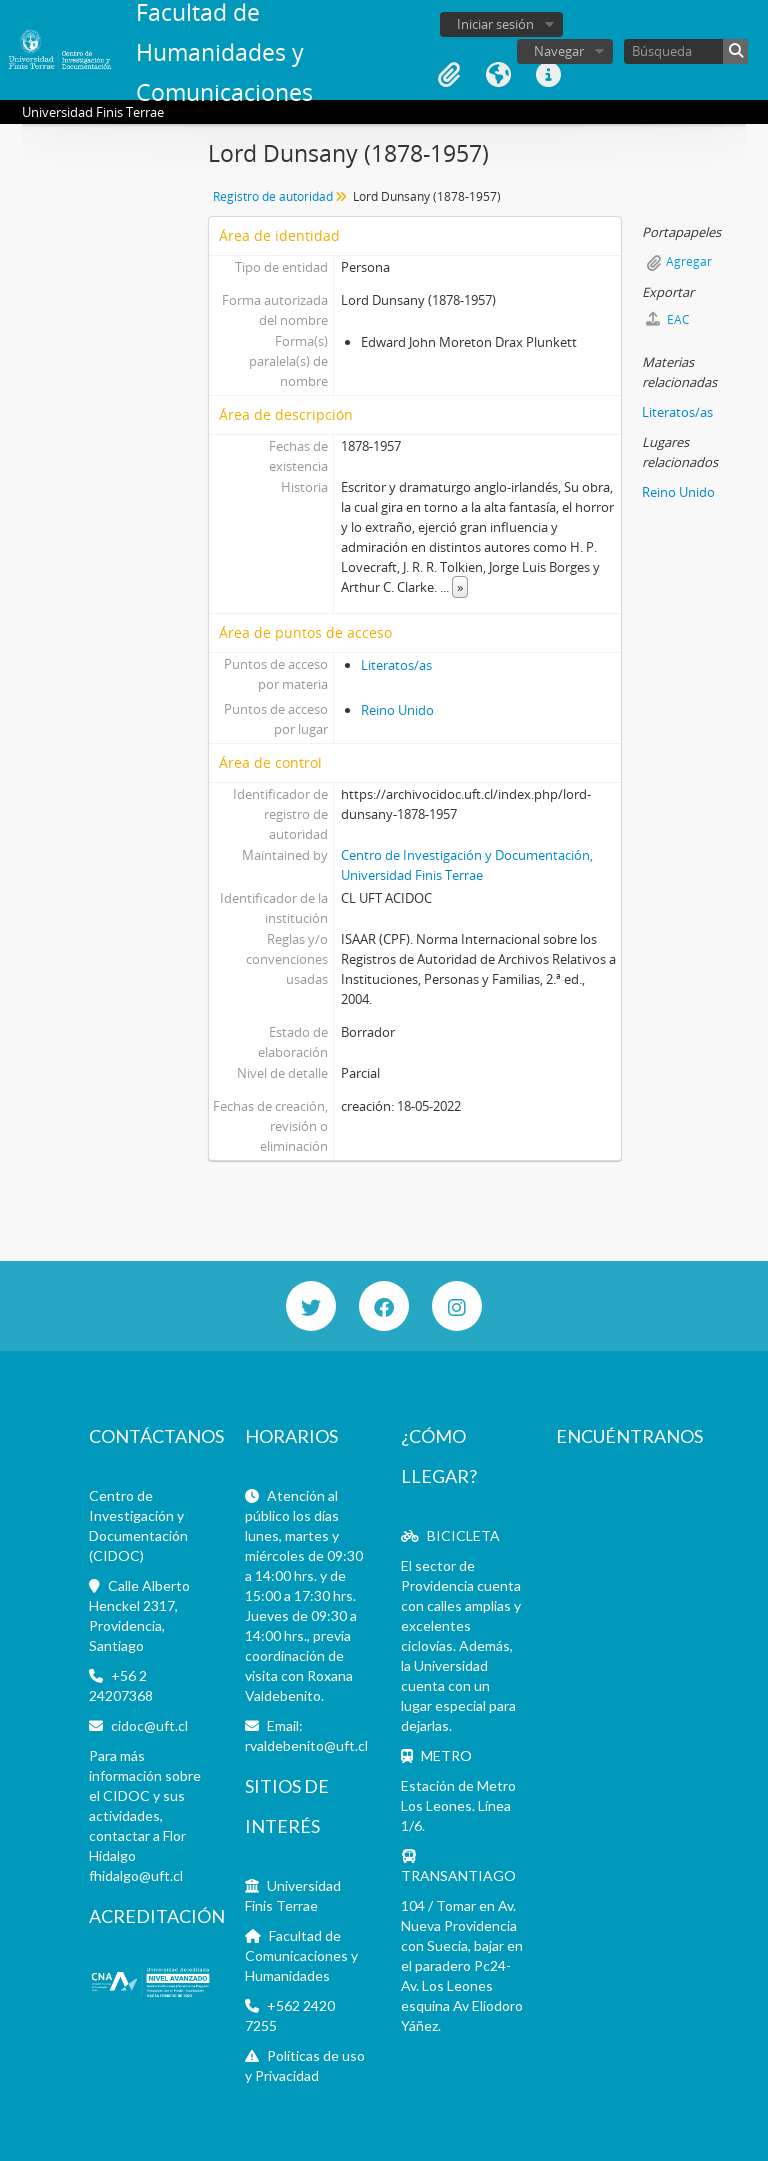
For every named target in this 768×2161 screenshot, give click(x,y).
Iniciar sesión (495, 24)
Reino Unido (397, 710)
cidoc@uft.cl (149, 1725)
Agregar (689, 261)
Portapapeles (449, 75)
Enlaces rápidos (549, 75)
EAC (668, 319)
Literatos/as (396, 665)
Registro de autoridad (273, 196)
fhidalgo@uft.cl (136, 1875)
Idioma (499, 75)
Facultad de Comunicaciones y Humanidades (301, 1955)
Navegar (559, 51)
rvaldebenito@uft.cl (306, 1745)
